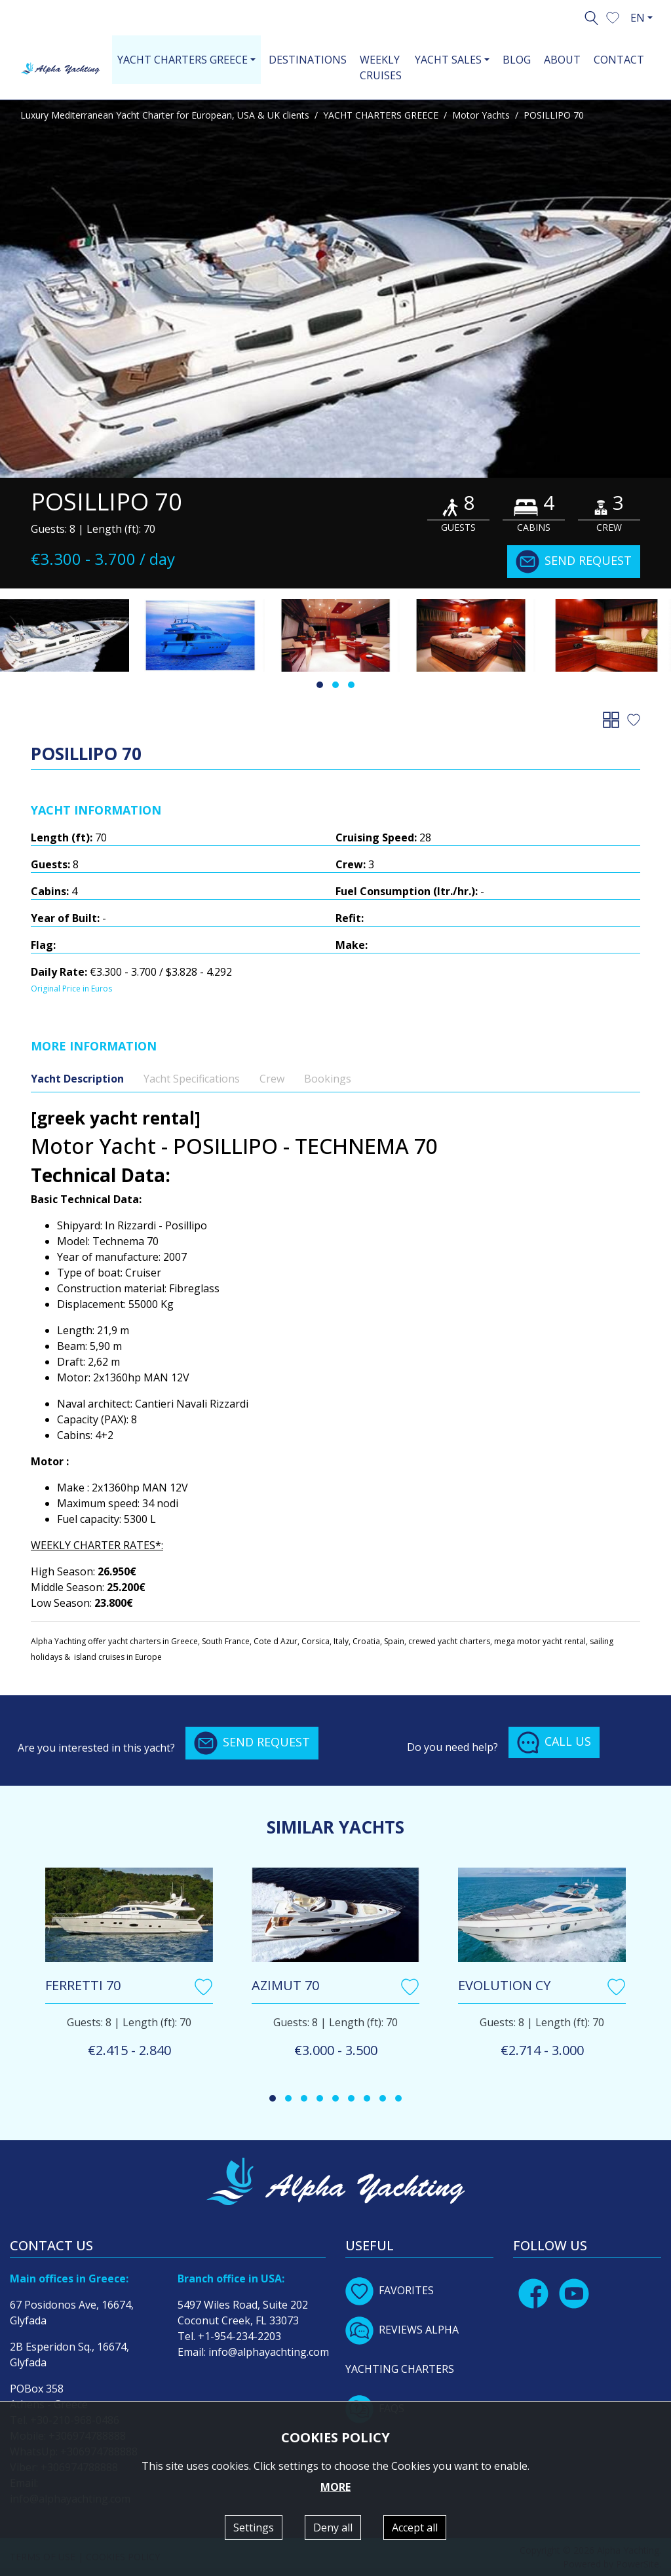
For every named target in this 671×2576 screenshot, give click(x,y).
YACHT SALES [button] (448, 59)
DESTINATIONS (308, 59)
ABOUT (562, 59)
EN (637, 17)
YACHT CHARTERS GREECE (380, 115)
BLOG (517, 59)
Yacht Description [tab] (77, 1078)
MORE (335, 2487)
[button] (612, 16)
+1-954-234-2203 (239, 2336)
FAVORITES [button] (389, 2290)
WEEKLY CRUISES (381, 67)
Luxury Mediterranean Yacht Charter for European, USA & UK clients (164, 115)
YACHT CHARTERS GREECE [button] (182, 59)
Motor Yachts (481, 115)
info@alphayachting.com (268, 2352)
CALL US (554, 1742)
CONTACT (619, 59)
